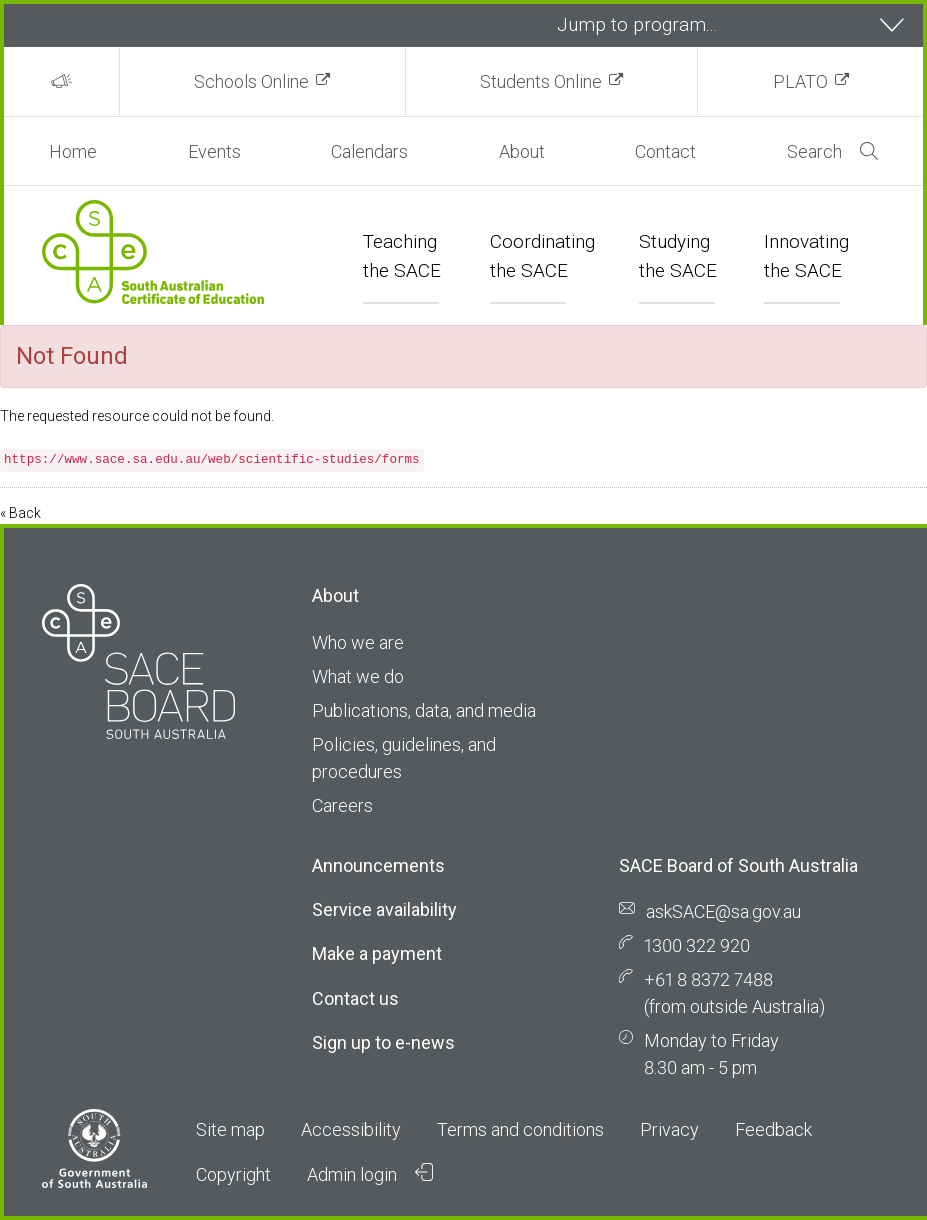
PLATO (800, 81)
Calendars (369, 151)
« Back (20, 513)
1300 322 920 (697, 945)
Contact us (355, 998)
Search (832, 151)
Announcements (378, 865)
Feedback (773, 1129)
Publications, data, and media (424, 710)
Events (214, 151)
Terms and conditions (520, 1129)
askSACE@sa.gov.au (723, 911)
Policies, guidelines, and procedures (404, 758)
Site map (230, 1129)
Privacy (669, 1129)
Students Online (541, 81)
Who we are (358, 642)
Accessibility (351, 1129)
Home (73, 151)
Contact (665, 151)
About (522, 151)
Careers (342, 805)
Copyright (233, 1174)
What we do (358, 676)
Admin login (370, 1174)
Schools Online (251, 81)
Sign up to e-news (383, 1042)
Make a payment (377, 953)
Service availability (384, 909)
